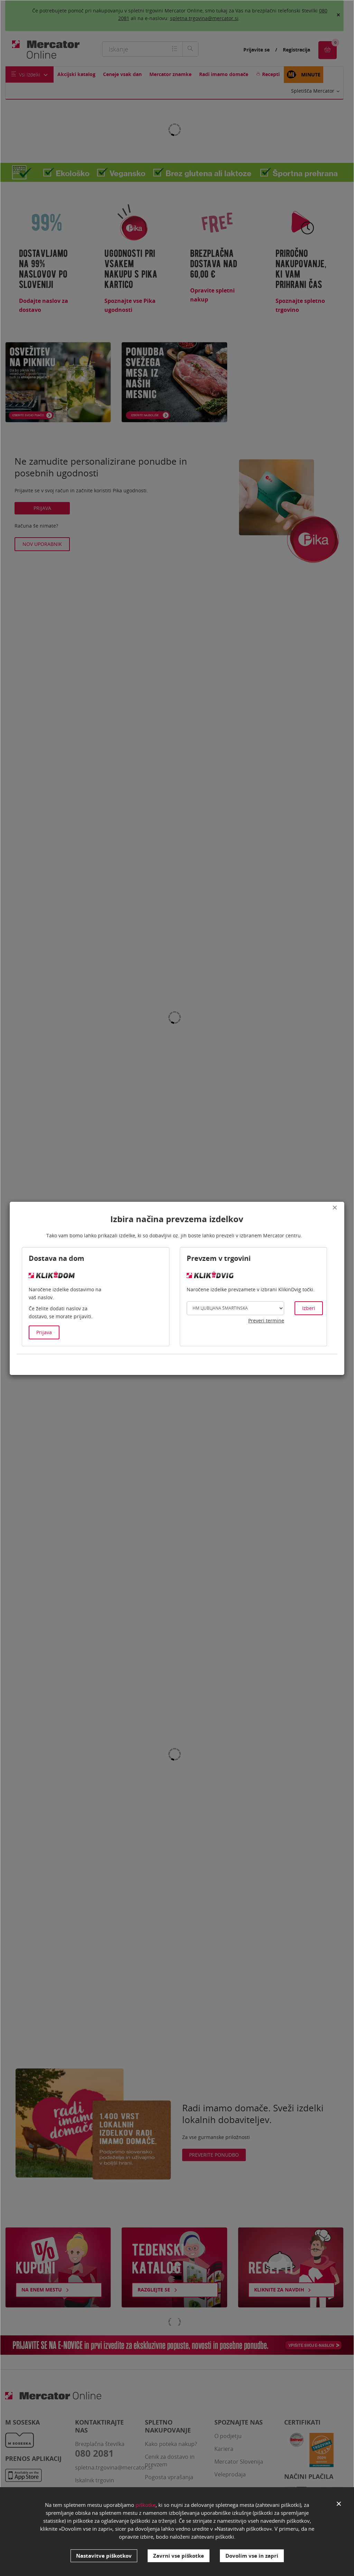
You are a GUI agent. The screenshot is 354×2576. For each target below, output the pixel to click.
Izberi (308, 1308)
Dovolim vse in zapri (251, 2555)
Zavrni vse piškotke (178, 2555)
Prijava (44, 1332)
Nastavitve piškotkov (104, 2555)
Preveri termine (266, 1320)
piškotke (146, 2504)
